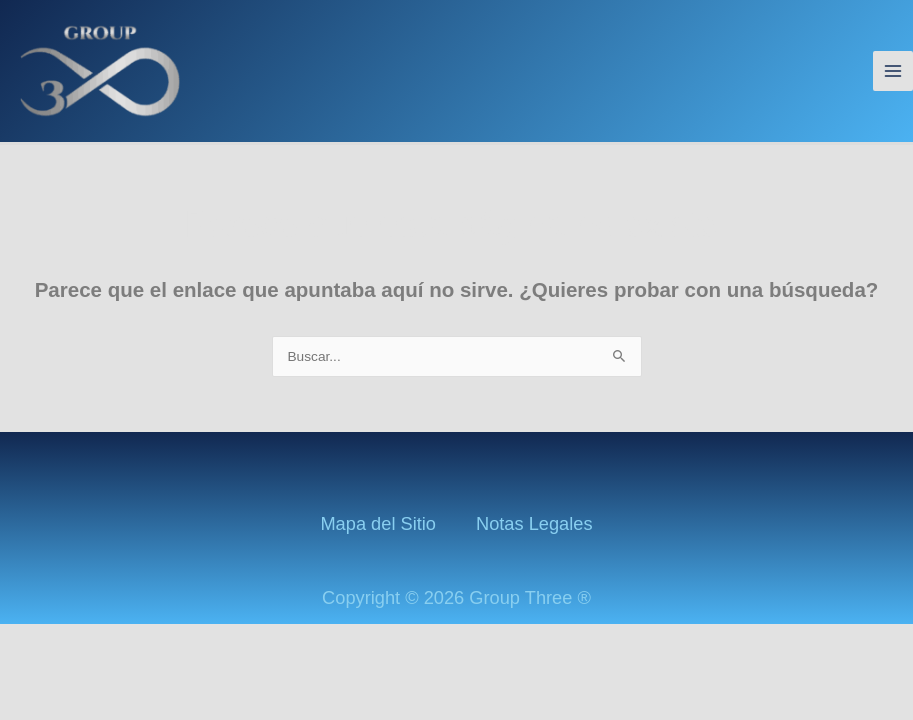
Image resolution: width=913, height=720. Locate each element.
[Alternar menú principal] (893, 71)
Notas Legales (534, 523)
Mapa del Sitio (378, 523)
